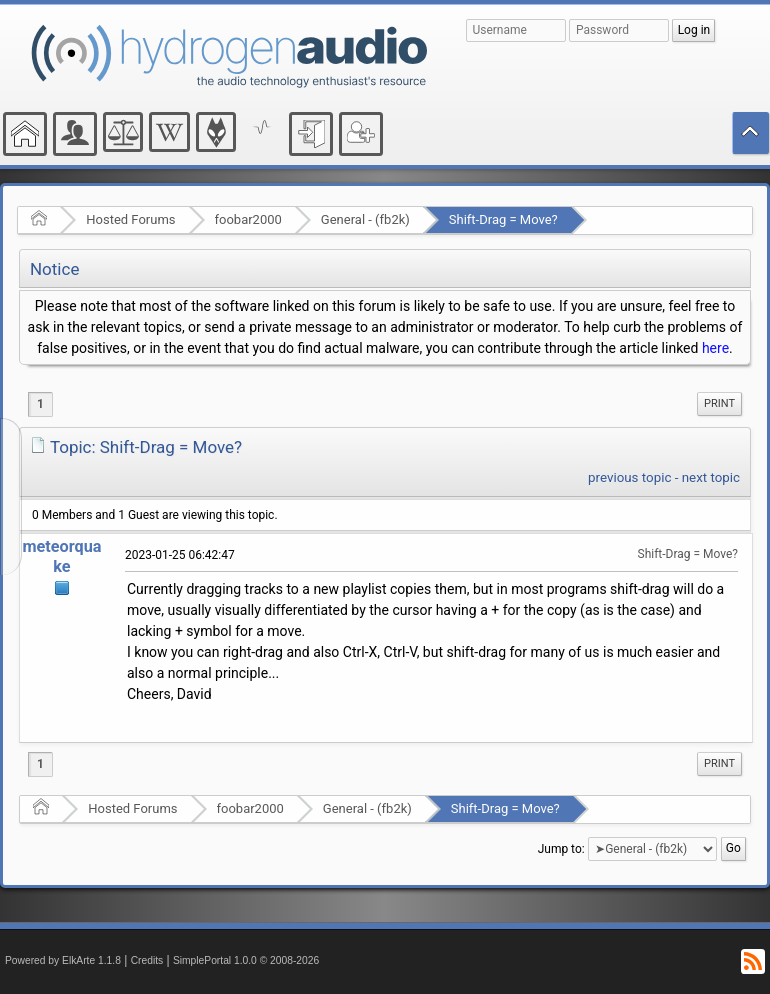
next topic (711, 477)
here (715, 348)
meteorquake (61, 556)
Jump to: (561, 849)
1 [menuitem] (40, 404)
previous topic (629, 477)
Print (719, 403)
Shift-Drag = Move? (503, 219)
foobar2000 (248, 219)
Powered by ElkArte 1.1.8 (63, 960)
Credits (147, 960)
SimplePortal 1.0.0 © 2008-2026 (246, 960)
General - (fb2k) (365, 219)
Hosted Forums (130, 219)
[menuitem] (719, 404)
